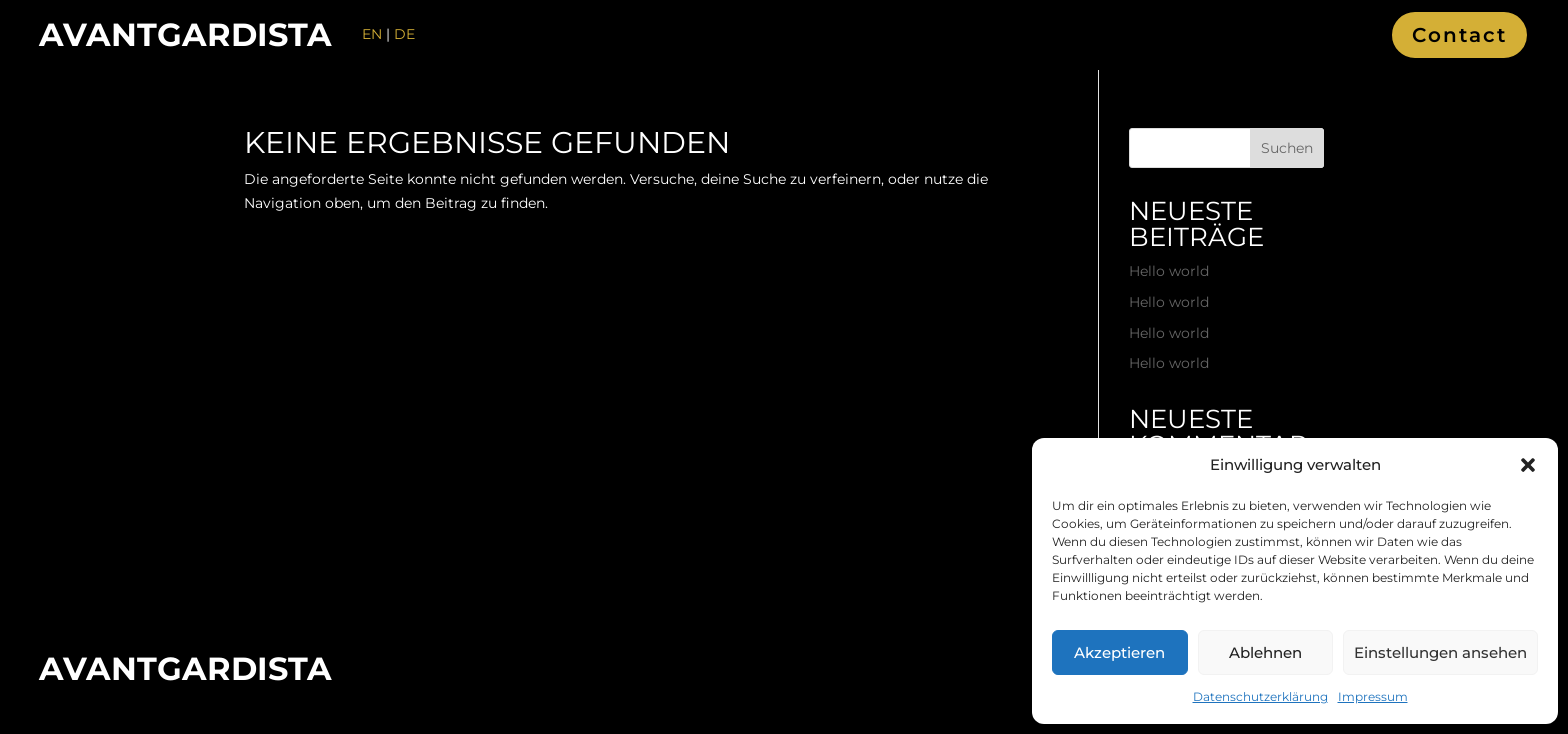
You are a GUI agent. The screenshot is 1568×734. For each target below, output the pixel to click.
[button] (1528, 465)
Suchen (1287, 148)
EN (372, 34)
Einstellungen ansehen (1440, 652)
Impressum (1373, 696)
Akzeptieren (1119, 652)
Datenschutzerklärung (1260, 696)
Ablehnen (1265, 652)
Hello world (1169, 271)
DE (404, 34)
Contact (1459, 35)
